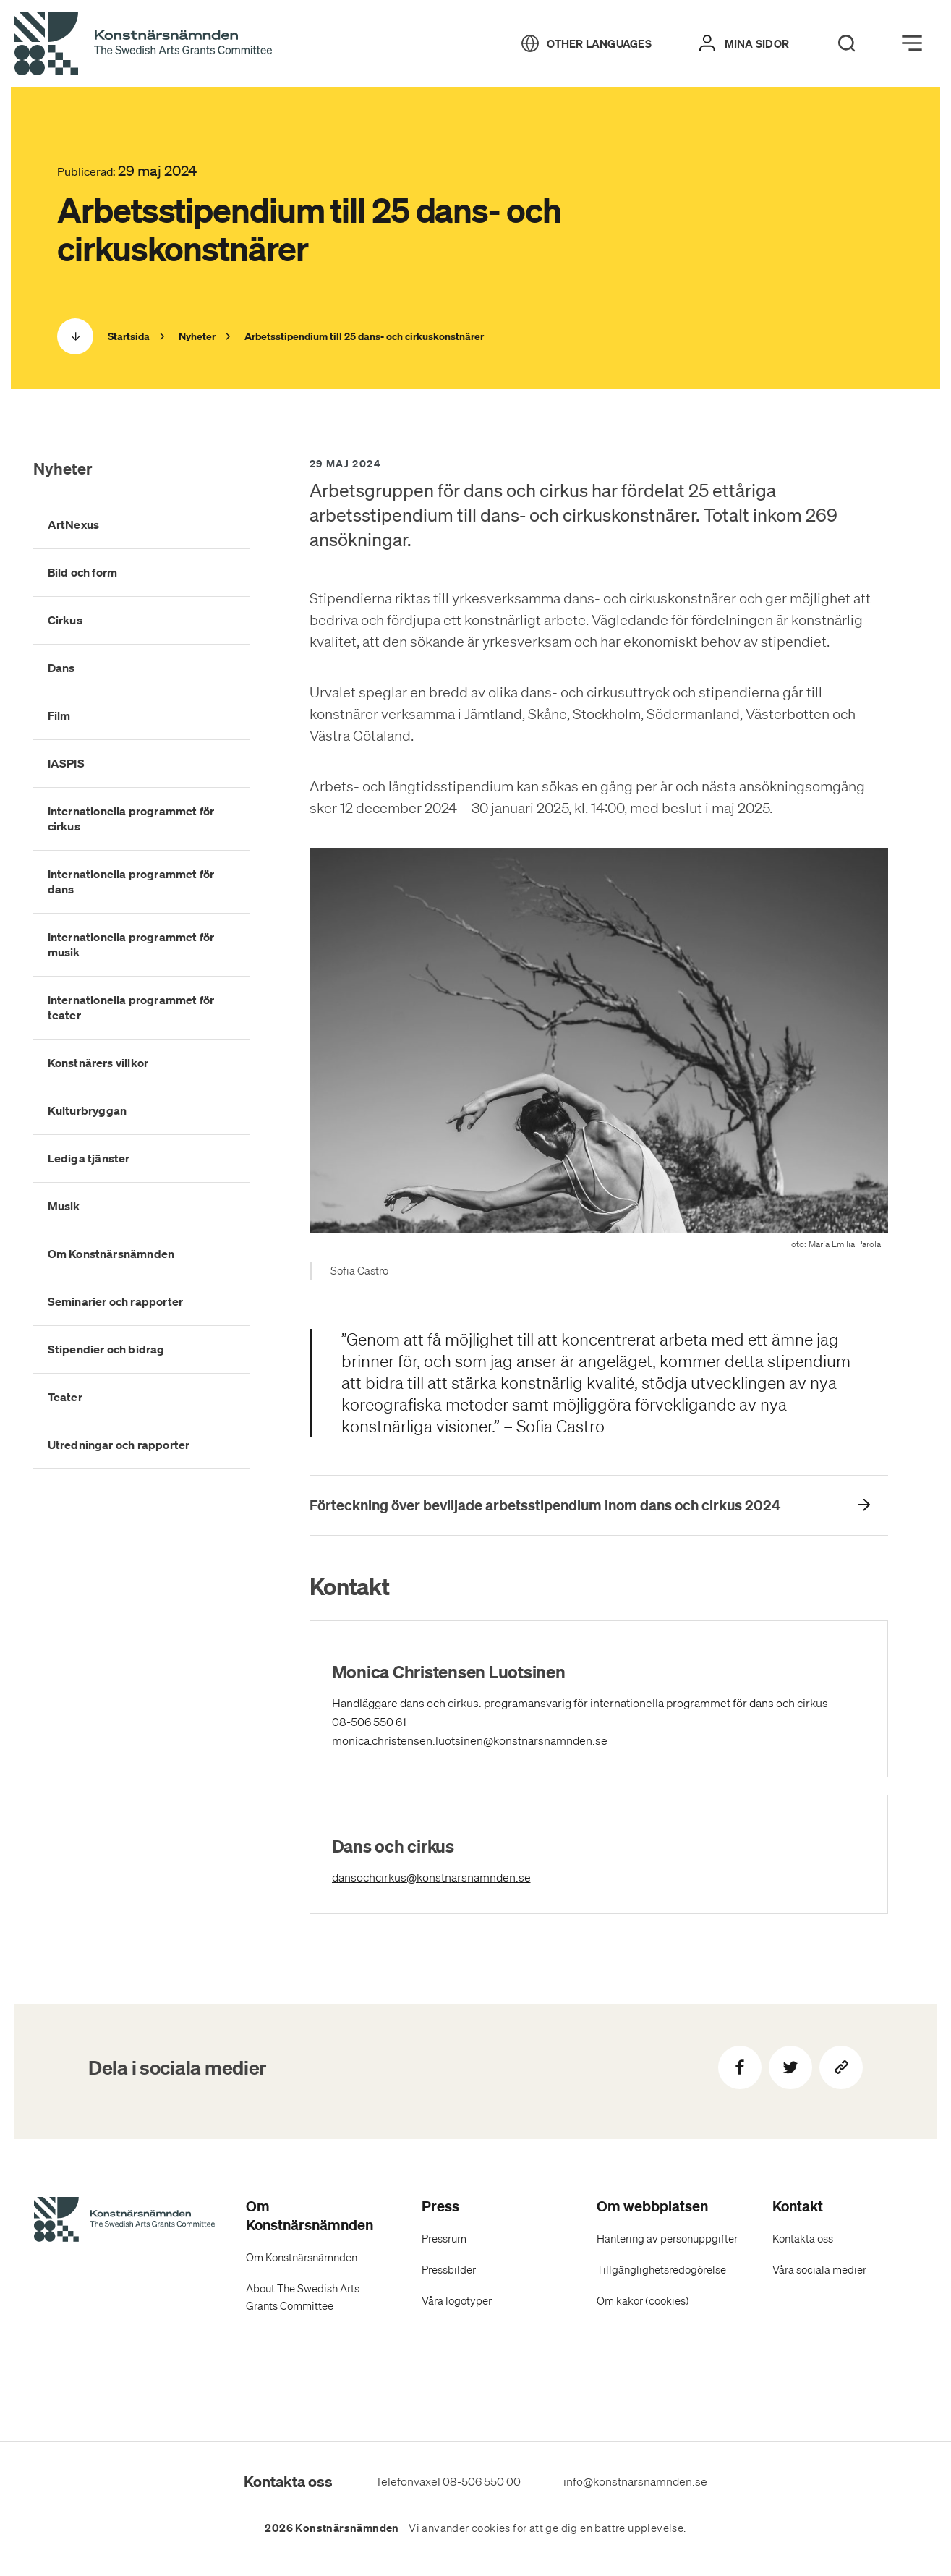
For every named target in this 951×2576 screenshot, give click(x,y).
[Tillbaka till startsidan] (143, 44)
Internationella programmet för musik (131, 944)
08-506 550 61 (391, 1721)
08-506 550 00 (482, 2481)
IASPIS (66, 763)
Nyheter (63, 468)
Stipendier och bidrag (106, 1349)
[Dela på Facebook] (740, 2067)
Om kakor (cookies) (643, 2301)
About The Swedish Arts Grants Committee (302, 2297)
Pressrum (444, 2238)
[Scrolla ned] (75, 336)
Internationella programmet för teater (131, 1007)
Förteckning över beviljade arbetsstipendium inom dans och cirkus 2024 (545, 1505)
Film (59, 715)
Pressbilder (449, 2270)
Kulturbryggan (87, 1110)
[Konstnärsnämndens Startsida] (124, 2221)
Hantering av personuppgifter (667, 2238)
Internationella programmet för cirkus (131, 818)
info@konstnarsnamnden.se (635, 2481)
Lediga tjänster (89, 1158)
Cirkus (65, 620)
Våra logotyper (457, 2301)
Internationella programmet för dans (131, 881)
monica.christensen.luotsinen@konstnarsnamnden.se (535, 1739)
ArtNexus (74, 524)
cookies (491, 2528)
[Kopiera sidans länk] (841, 2067)
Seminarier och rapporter (116, 1301)
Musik (64, 1206)
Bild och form (83, 572)
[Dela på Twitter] (790, 2067)
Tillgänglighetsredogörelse (661, 2270)
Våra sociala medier (819, 2270)
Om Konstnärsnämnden (111, 1253)
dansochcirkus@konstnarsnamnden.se (496, 1876)
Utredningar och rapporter (119, 1444)
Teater (65, 1397)
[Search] (847, 43)
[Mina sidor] (744, 43)
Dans (61, 667)
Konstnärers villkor (98, 1062)
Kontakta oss (802, 2238)
